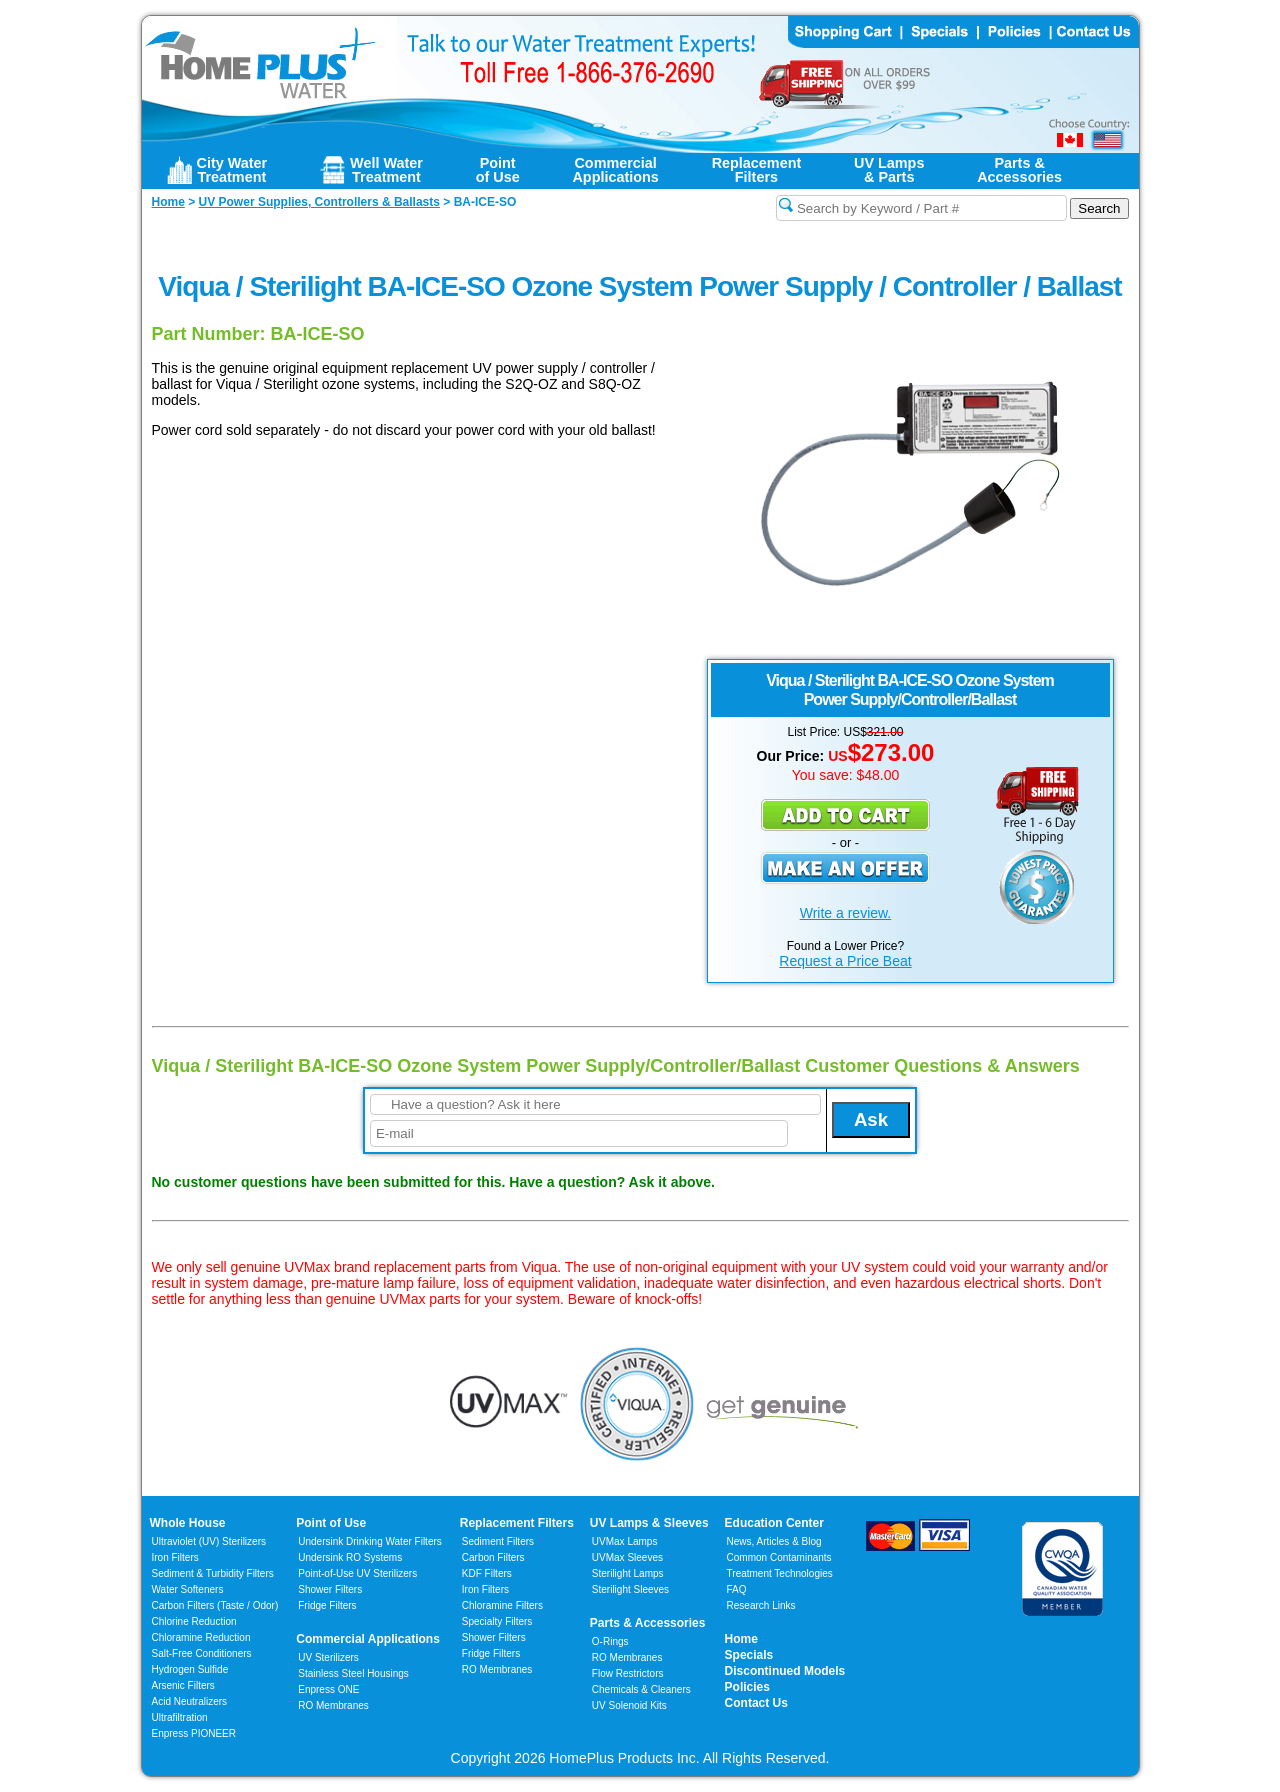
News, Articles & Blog (774, 1541)
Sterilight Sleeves (630, 1589)
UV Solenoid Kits (629, 1705)
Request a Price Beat (845, 961)
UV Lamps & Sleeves (649, 1523)
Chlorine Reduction (194, 1621)
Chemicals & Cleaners (641, 1689)
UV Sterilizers (328, 1657)
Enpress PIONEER (194, 1733)
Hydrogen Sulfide (190, 1669)
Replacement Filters (517, 1523)
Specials (749, 1655)
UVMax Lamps (625, 1541)
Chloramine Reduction (201, 1637)
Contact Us (756, 1703)
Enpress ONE (328, 1689)
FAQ (737, 1589)
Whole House (188, 1523)
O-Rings (610, 1641)
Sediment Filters (498, 1541)
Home (741, 1639)
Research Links (761, 1605)
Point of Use (331, 1523)
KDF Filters (487, 1573)
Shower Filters (330, 1589)
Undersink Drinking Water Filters (370, 1541)
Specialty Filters (497, 1621)
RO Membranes (333, 1705)
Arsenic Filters (183, 1685)
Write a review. (846, 913)
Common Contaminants (779, 1557)
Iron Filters (175, 1557)
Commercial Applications (368, 1639)
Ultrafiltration (180, 1717)
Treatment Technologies (780, 1573)
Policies (747, 1687)
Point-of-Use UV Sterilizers (357, 1573)
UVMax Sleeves (627, 1557)
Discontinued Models (785, 1671)
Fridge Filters (327, 1605)
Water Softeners (188, 1589)
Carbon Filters (215, 1605)
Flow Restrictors (628, 1673)
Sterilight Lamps (628, 1573)
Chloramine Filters (502, 1605)
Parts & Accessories (648, 1623)
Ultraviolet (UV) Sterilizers (209, 1541)
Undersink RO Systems (350, 1557)
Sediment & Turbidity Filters (213, 1573)
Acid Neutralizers (190, 1701)
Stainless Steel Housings (353, 1673)
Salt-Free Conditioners (202, 1653)
